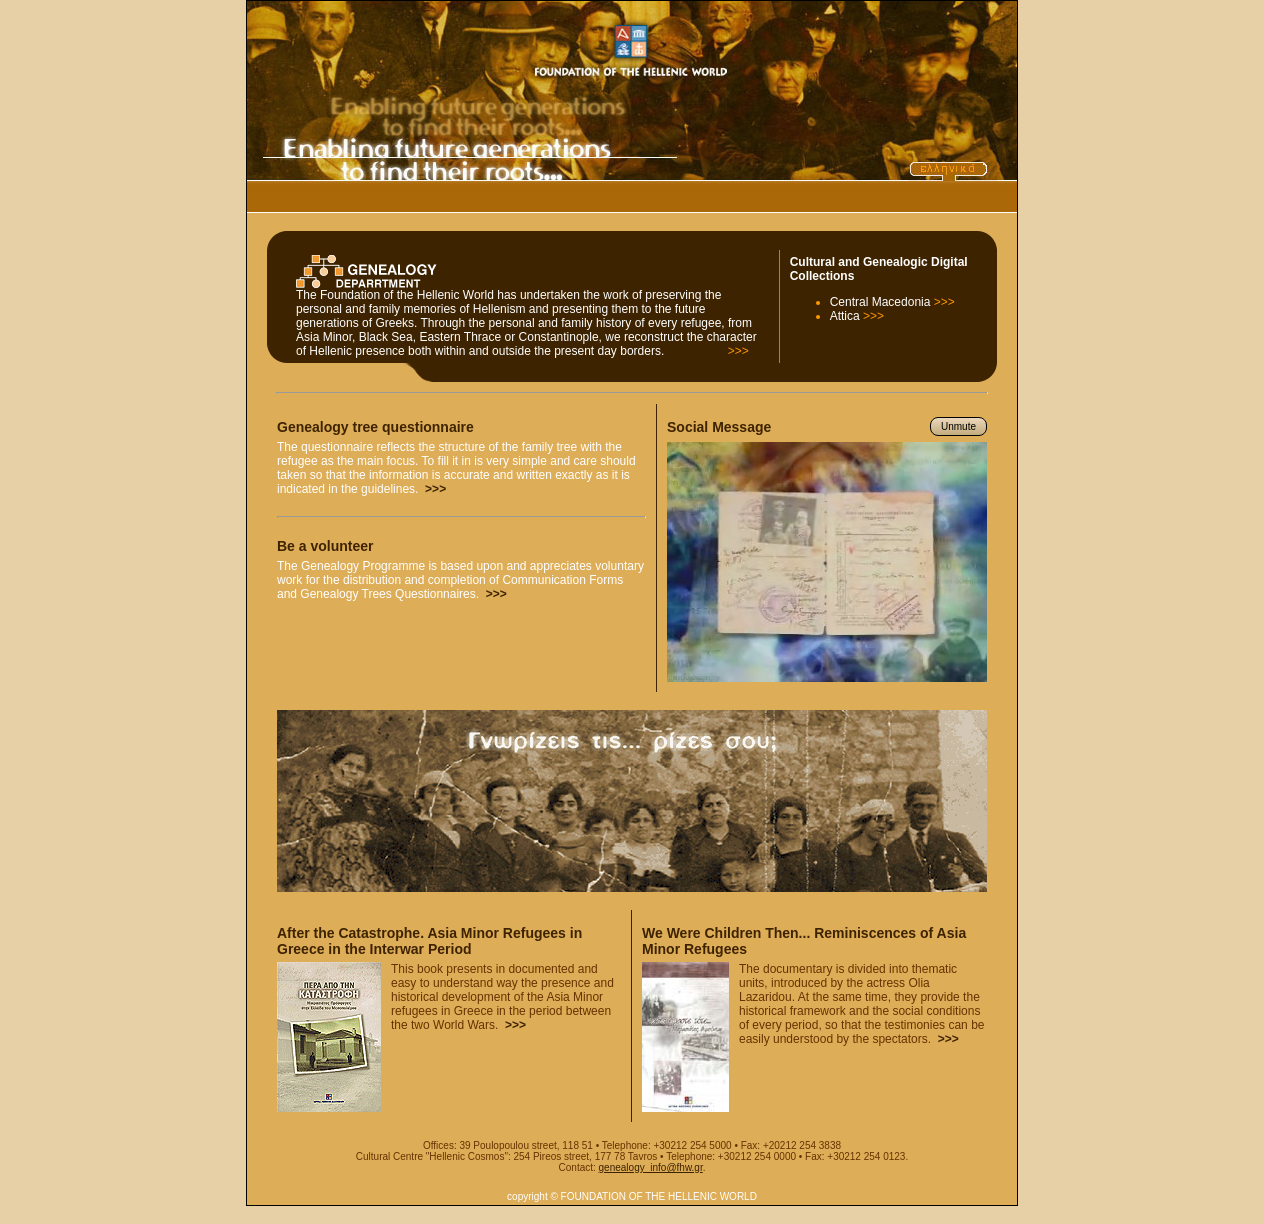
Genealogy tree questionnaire (375, 427)
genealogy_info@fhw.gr (651, 1167)
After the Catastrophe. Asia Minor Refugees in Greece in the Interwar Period (429, 941)
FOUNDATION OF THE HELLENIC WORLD (659, 1196)
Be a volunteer (325, 546)
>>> (738, 351)
